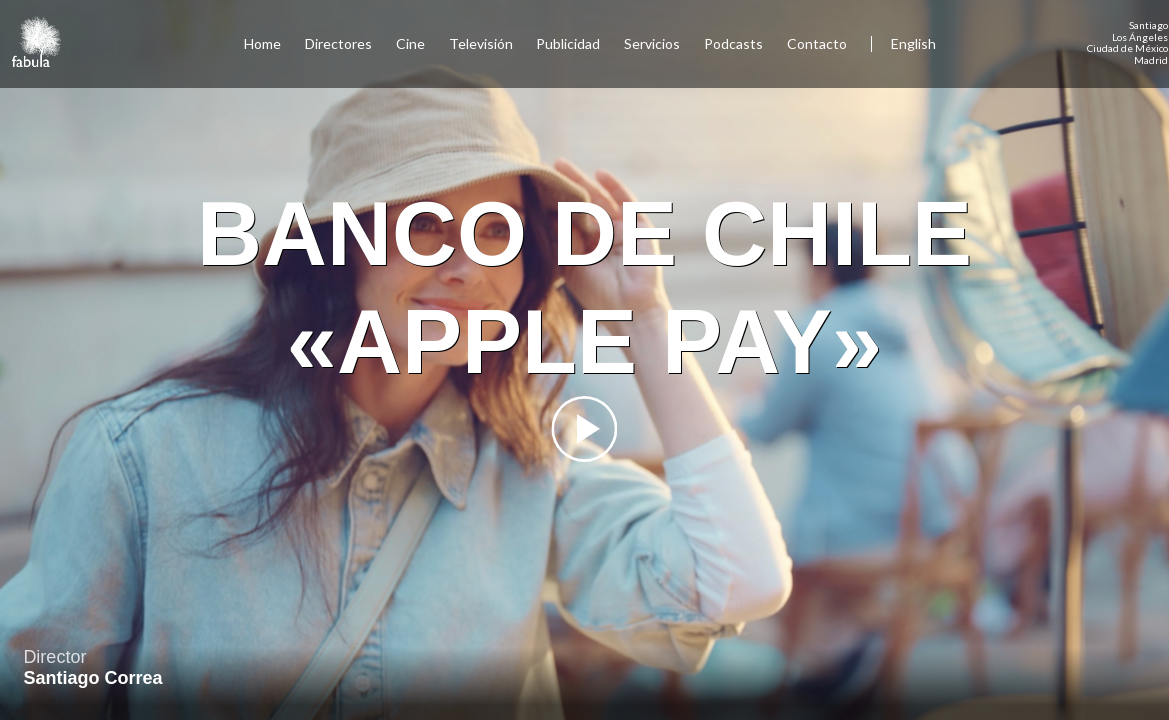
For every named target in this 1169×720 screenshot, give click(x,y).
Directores (338, 43)
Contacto (817, 43)
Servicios (652, 43)
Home (262, 43)
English (913, 43)
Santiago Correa (92, 678)
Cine (410, 43)
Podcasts (733, 43)
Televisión (481, 43)
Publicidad (568, 43)
